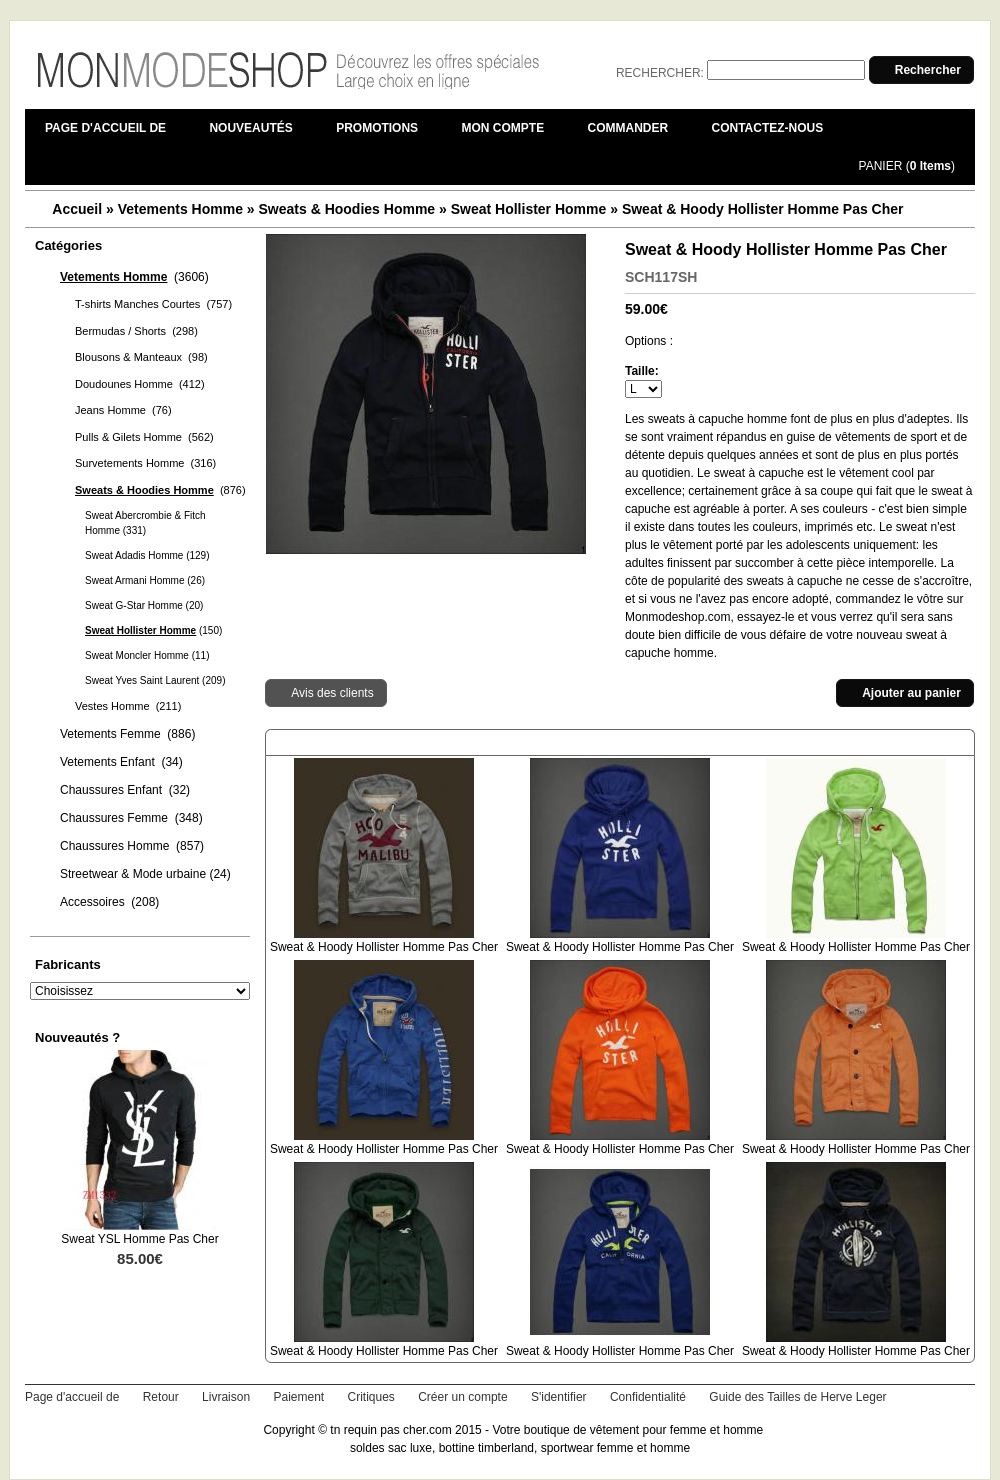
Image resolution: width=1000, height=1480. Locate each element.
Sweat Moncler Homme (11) (147, 655)
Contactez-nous (768, 128)
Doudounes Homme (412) (140, 384)
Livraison (226, 1397)
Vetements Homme (180, 209)
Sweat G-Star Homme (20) (144, 605)
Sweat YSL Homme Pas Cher (139, 1239)
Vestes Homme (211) (128, 706)
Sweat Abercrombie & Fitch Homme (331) (145, 523)
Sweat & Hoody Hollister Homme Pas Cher (763, 209)
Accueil (77, 209)
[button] (921, 70)
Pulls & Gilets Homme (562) (144, 437)
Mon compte (502, 128)
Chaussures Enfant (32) (125, 790)
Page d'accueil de (105, 128)
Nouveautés (250, 128)
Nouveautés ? (77, 1037)
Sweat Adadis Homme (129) (147, 555)
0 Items (930, 166)
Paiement (298, 1397)
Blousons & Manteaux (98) (141, 357)
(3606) (134, 277)
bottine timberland (486, 1448)
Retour (161, 1397)
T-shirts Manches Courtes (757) (153, 304)
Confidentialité (648, 1397)
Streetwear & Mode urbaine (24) (145, 874)
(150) (153, 630)
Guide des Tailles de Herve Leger (797, 1397)
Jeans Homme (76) (123, 410)
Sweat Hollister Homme (529, 209)
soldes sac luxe (391, 1448)
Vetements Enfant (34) (121, 762)
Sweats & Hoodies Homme (347, 209)
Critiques (371, 1397)
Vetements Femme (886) (127, 734)
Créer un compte (462, 1397)
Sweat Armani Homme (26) (145, 580)
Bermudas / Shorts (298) (136, 331)
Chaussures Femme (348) (131, 818)
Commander (628, 128)
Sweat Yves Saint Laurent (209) (155, 680)
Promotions (377, 128)
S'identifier (559, 1397)
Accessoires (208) (109, 902)
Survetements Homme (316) (145, 463)
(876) (160, 490)
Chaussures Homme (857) (132, 846)
